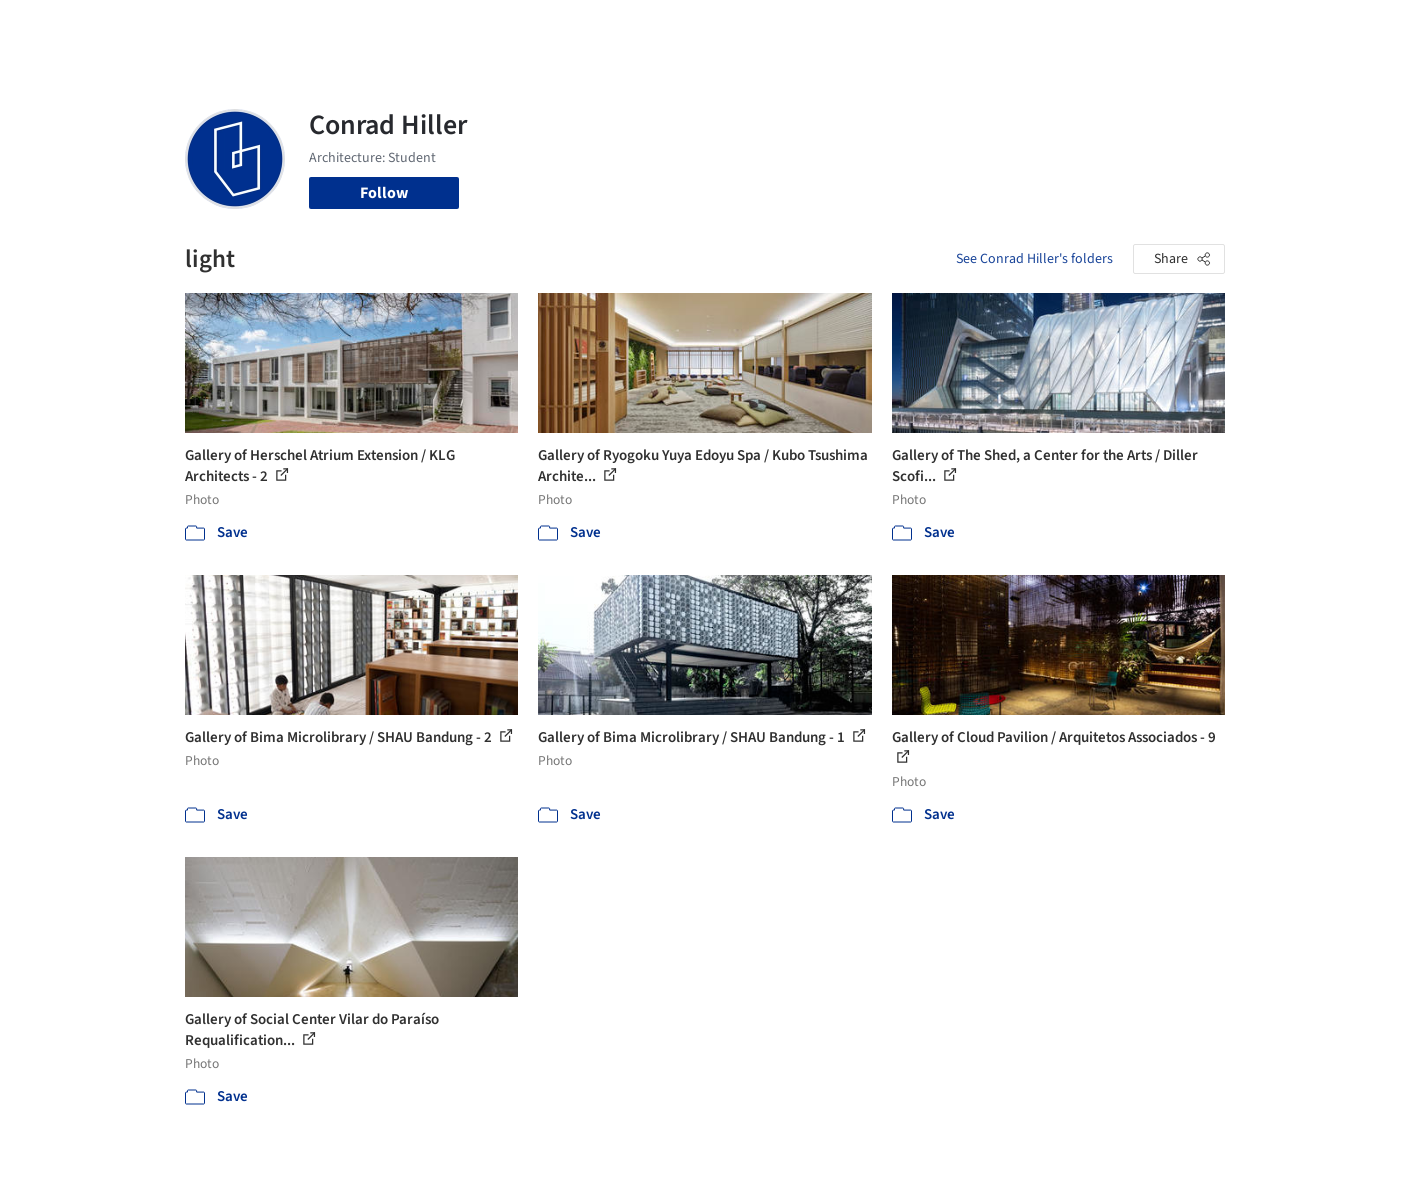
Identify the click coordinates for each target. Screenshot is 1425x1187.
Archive (1046, 28)
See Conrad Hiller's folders (1034, 259)
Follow (384, 193)
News (986, 28)
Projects (629, 28)
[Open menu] (1313, 28)
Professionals (905, 28)
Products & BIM (790, 28)
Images (697, 28)
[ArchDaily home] (113, 28)
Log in (1148, 28)
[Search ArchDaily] (389, 28)
